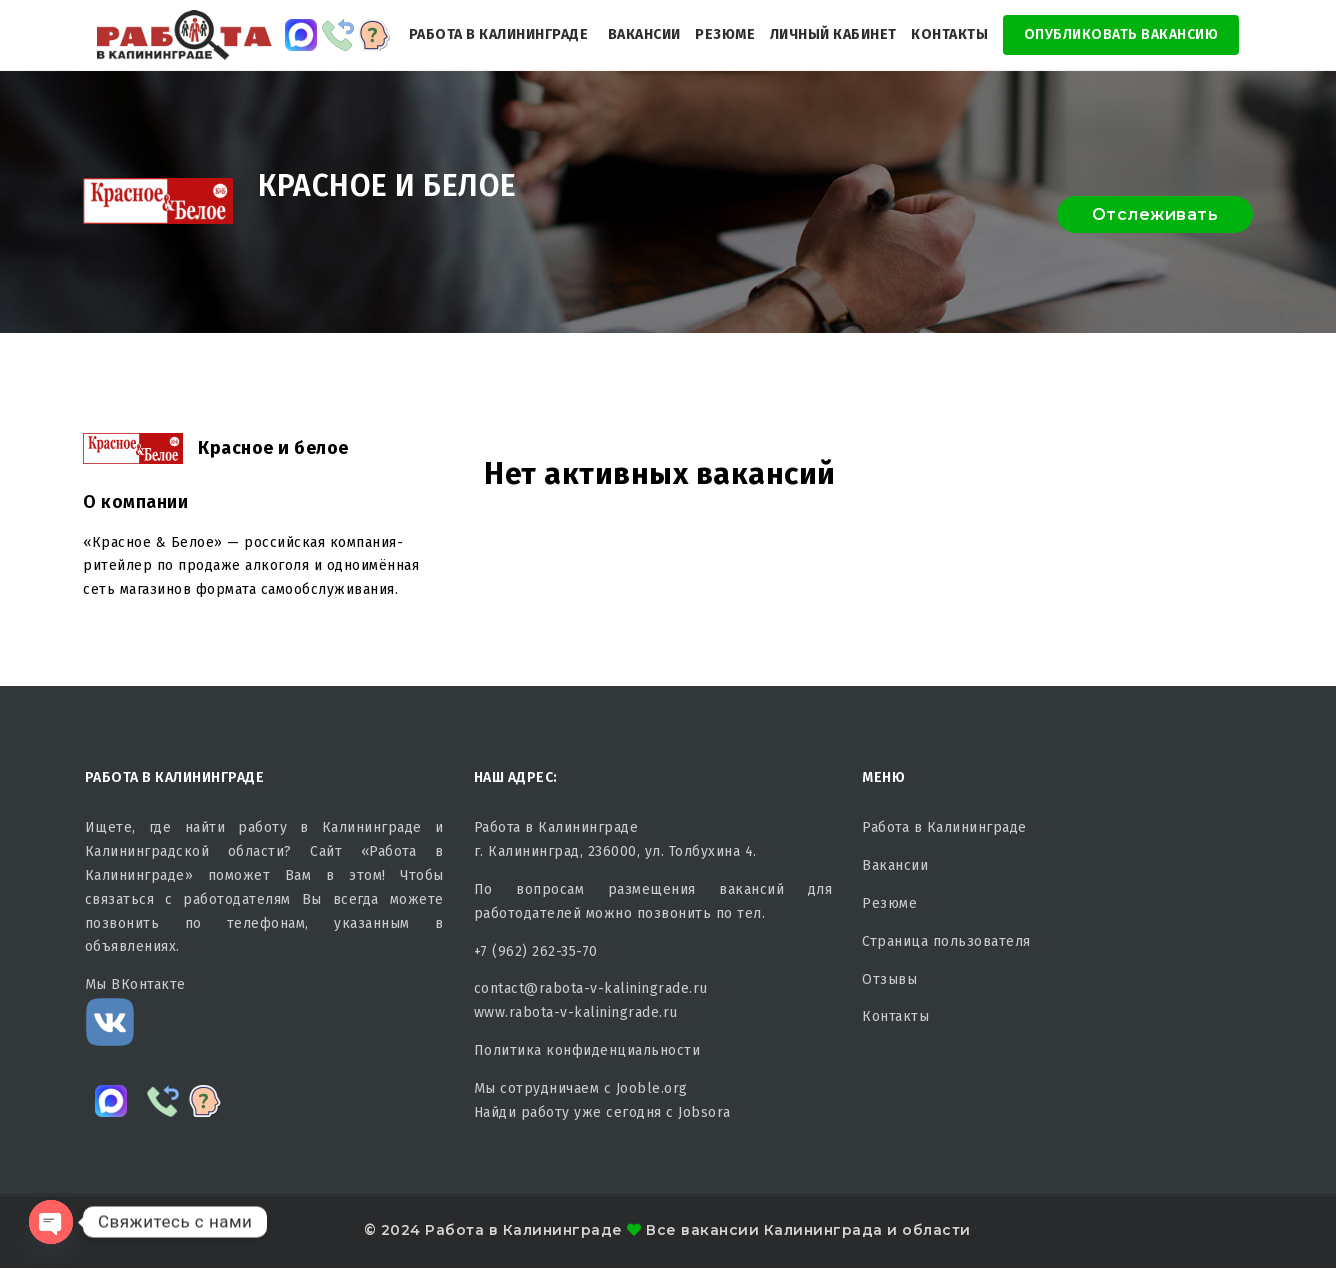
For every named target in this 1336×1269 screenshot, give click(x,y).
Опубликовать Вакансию (1121, 34)
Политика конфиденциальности (587, 1050)
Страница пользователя (946, 941)
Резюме (725, 34)
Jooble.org (652, 1088)
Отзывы (889, 979)
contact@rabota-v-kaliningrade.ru (591, 988)
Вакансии (644, 34)
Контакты (949, 34)
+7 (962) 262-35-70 (536, 951)
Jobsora (704, 1112)
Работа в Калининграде (499, 34)
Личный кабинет (833, 34)
